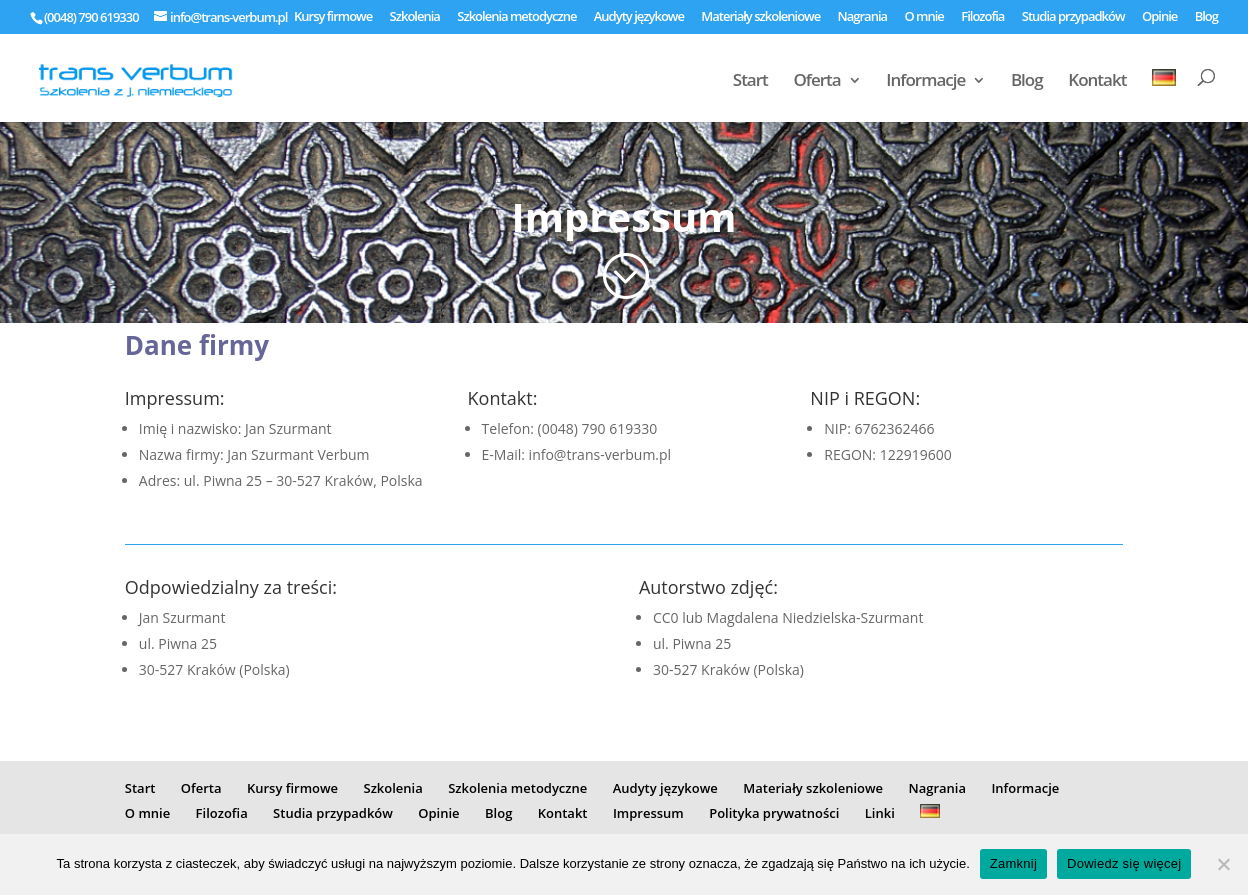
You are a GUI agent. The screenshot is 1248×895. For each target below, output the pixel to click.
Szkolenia (415, 17)
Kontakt (1097, 82)
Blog (1206, 17)
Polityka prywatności (774, 813)
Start (750, 82)
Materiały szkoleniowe (760, 17)
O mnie (923, 17)
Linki (880, 813)
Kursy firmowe (333, 17)
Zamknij (1013, 863)
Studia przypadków (1073, 17)
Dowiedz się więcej (1124, 863)
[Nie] (1223, 864)
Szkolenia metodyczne (516, 17)
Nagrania (863, 17)
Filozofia (982, 17)
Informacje (925, 82)
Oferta (816, 82)
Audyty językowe (639, 17)
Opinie (1159, 17)
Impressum (648, 813)
